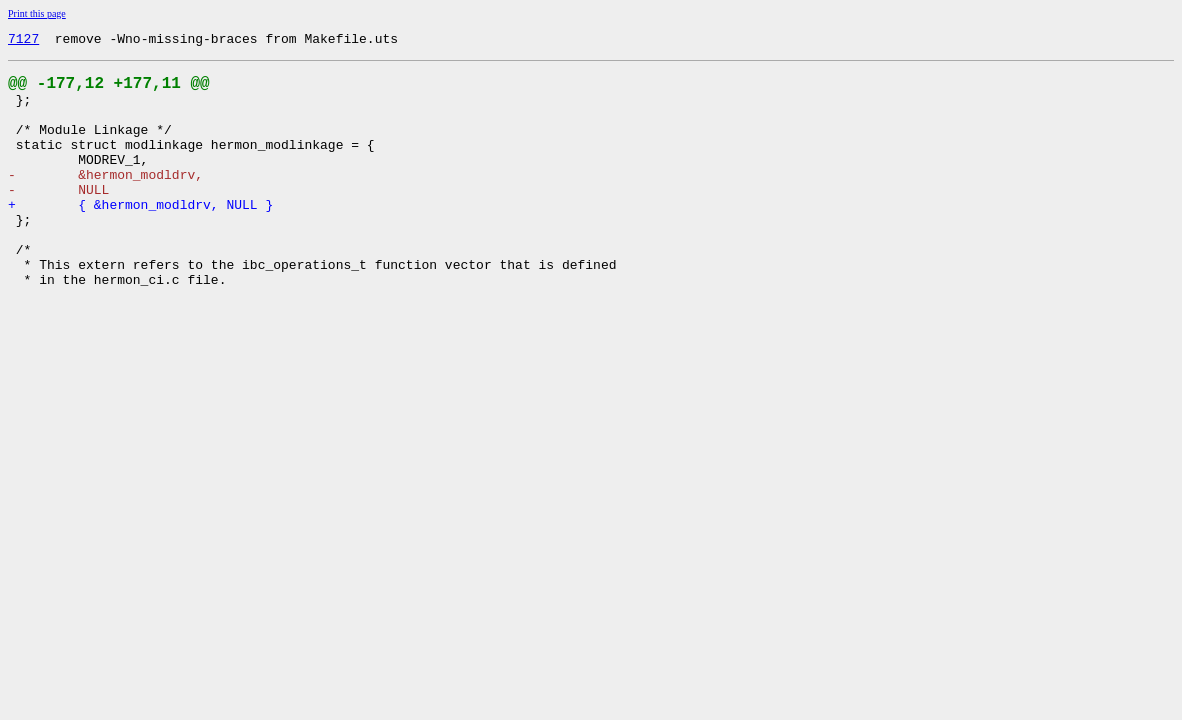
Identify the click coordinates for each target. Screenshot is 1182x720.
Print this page (37, 13)
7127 (23, 41)
